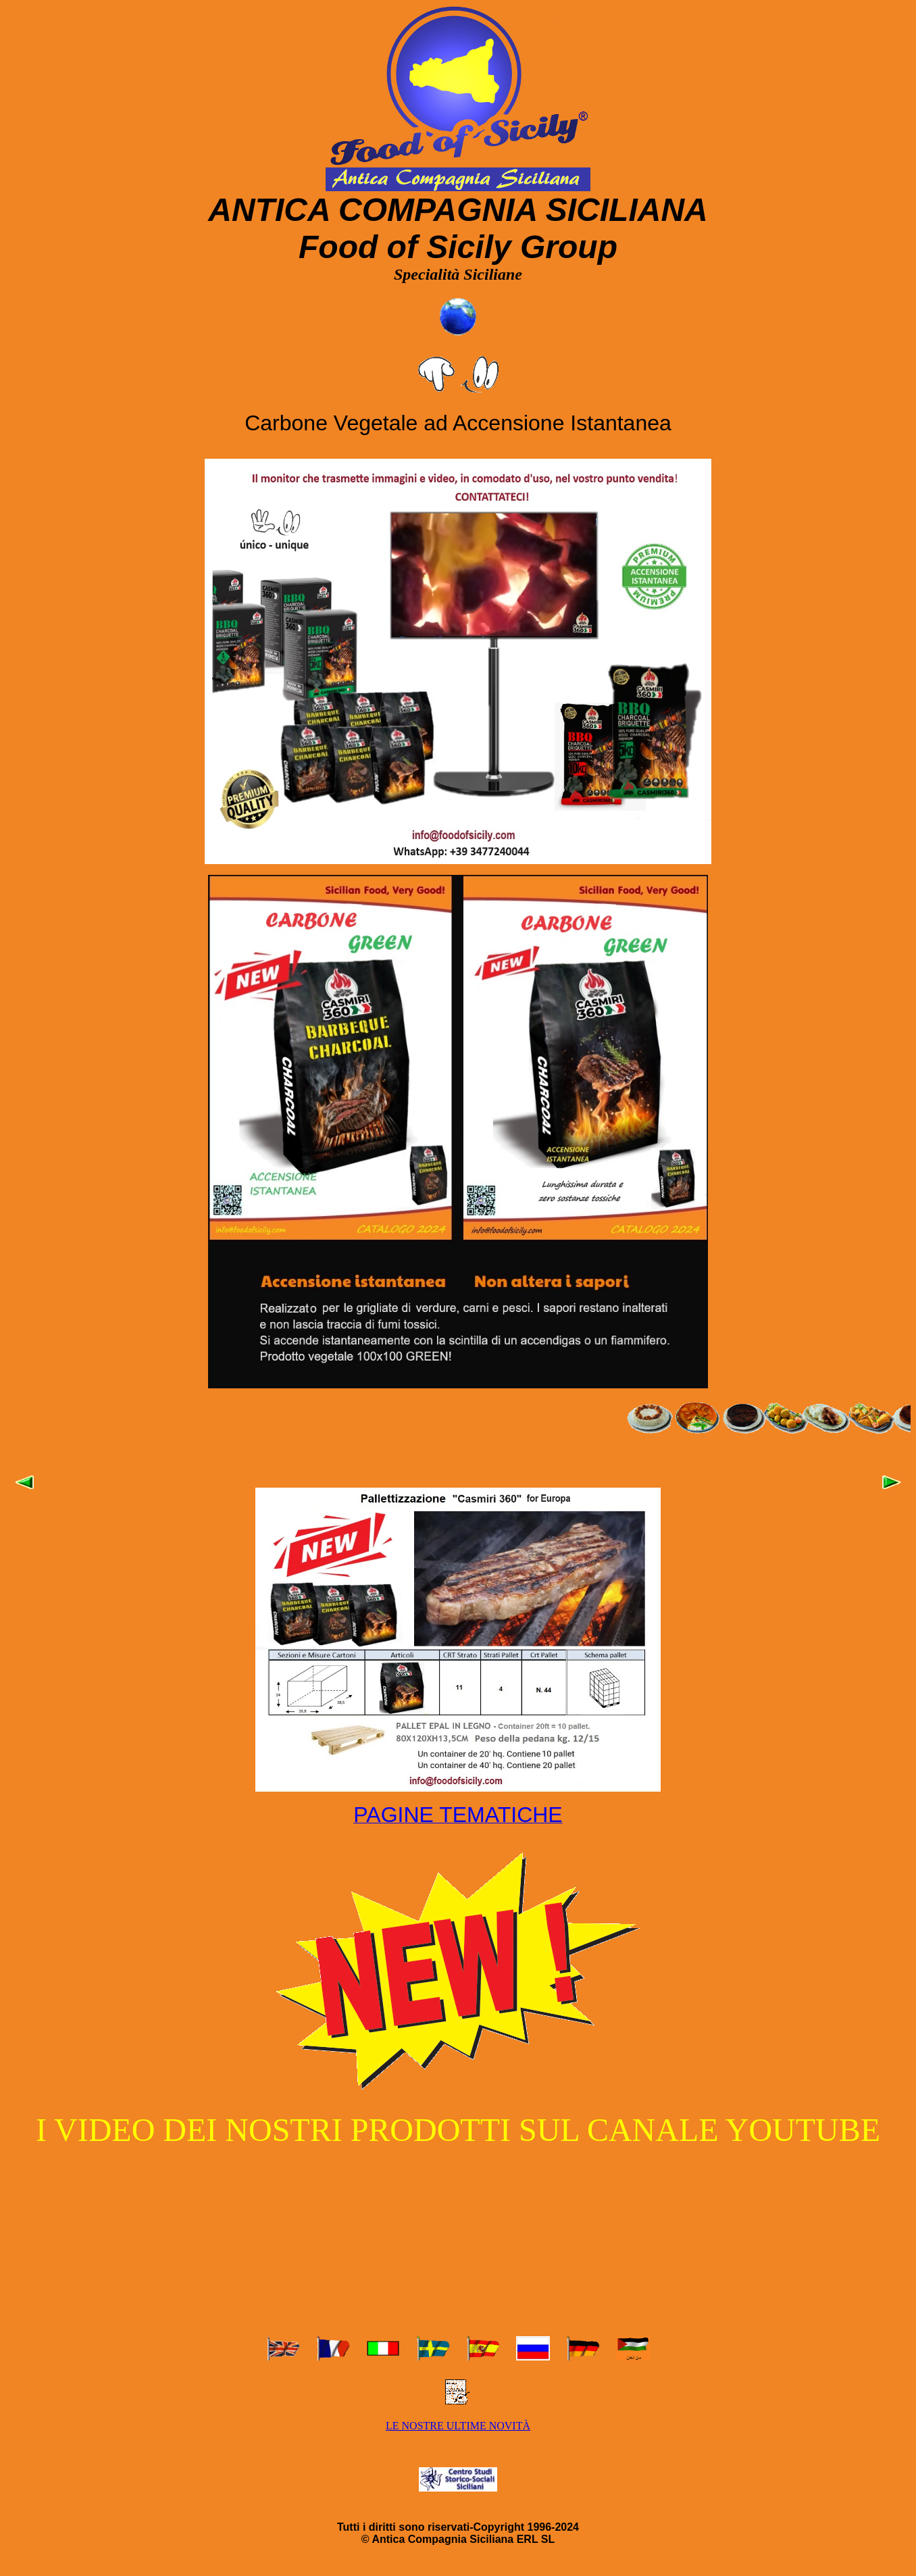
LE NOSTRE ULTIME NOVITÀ (458, 2425)
